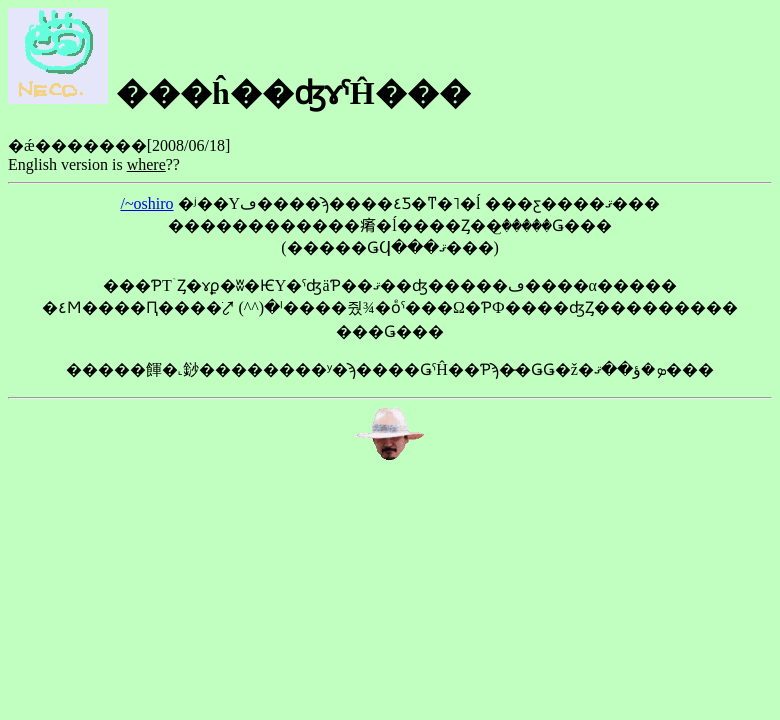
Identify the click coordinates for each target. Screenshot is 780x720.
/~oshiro (146, 203)
